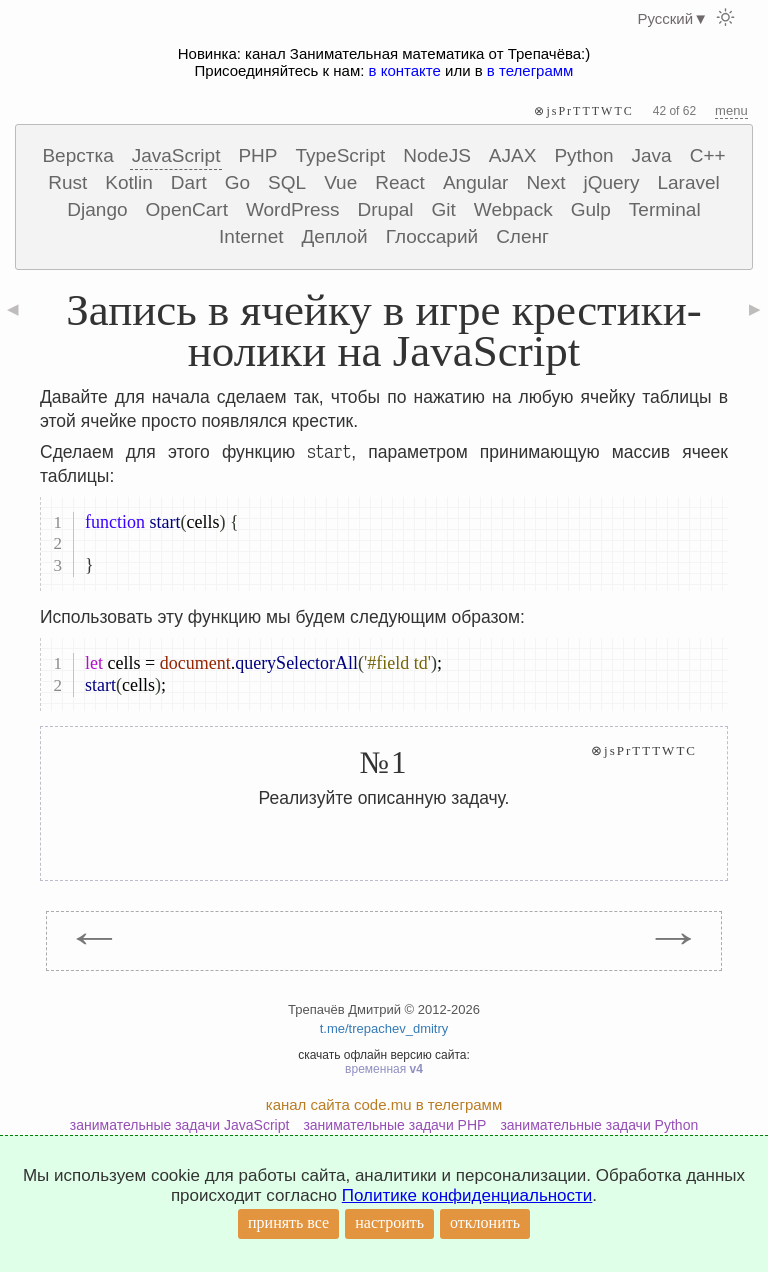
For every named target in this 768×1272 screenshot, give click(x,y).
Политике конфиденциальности (467, 1195)
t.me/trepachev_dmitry (384, 1028)
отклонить (485, 1222)
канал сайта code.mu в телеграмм (384, 1104)
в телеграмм (530, 70)
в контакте (405, 70)
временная (384, 1069)
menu (731, 110)
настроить (389, 1222)
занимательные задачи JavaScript (180, 1125)
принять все (288, 1222)
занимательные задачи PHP (394, 1125)
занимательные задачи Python (599, 1125)
